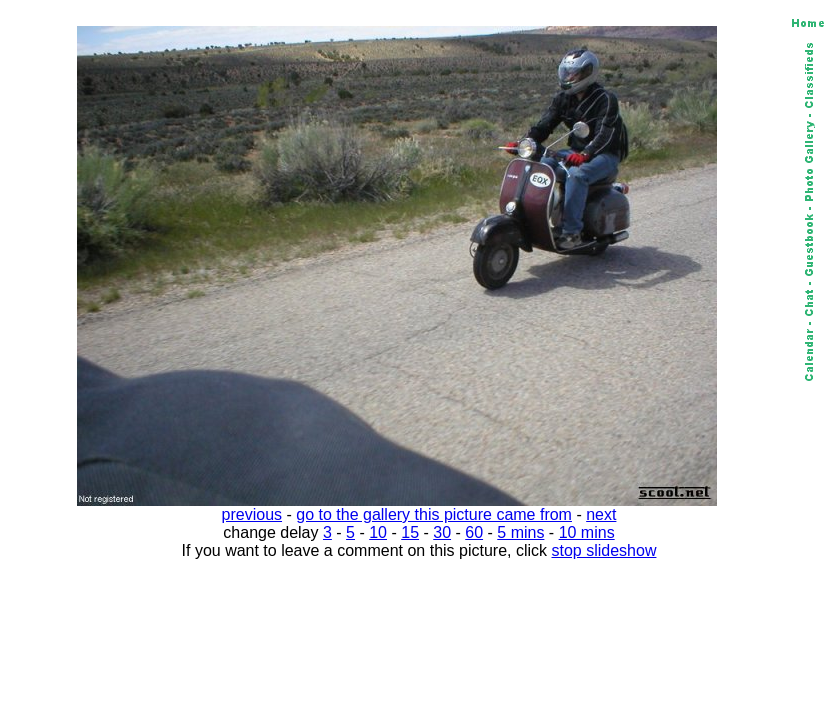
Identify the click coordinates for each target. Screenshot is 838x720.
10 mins (587, 532)
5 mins (520, 532)
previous (252, 514)
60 (474, 532)
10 (378, 532)
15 (410, 532)
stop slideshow (604, 550)
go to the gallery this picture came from (434, 514)
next (601, 514)
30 (442, 532)
